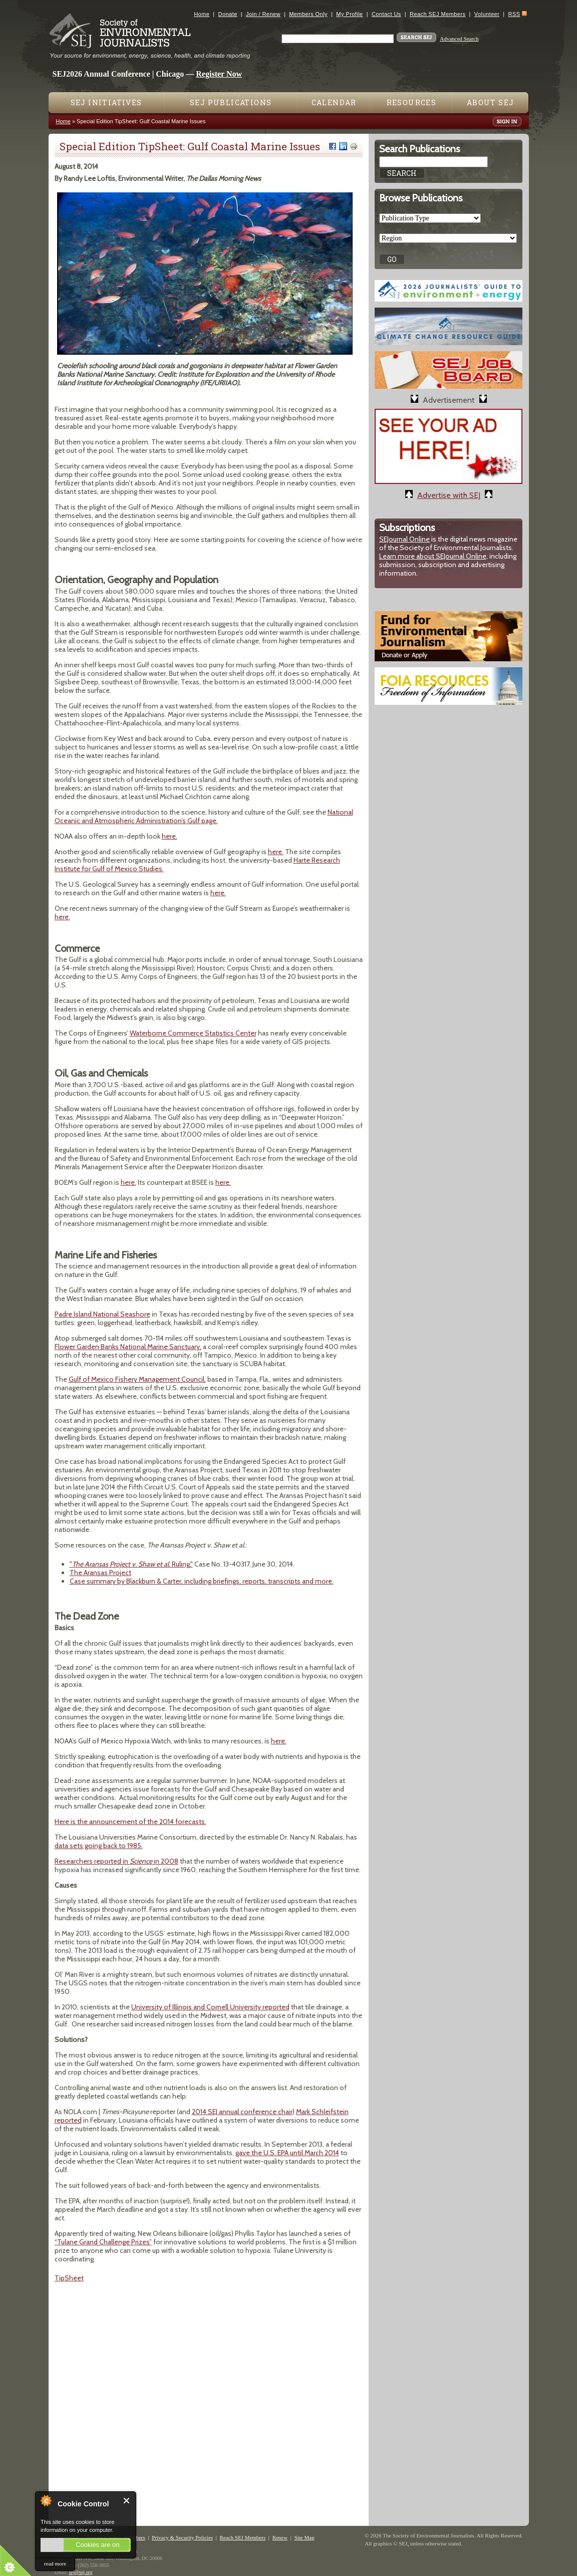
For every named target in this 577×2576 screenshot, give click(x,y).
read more (55, 2563)
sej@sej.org (81, 2572)
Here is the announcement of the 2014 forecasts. (130, 1821)
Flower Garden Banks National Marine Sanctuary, (128, 1346)
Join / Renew (263, 14)
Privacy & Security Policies (182, 2537)
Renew (280, 2537)
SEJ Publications (230, 102)
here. (169, 836)
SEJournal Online (404, 539)
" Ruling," (131, 1564)
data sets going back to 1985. (99, 1845)
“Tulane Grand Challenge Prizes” (103, 2241)
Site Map (305, 2537)
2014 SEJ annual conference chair (242, 2111)
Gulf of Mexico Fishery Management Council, (137, 1379)
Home (201, 14)
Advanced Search (459, 39)
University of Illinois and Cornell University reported (210, 2006)
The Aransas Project (100, 1572)
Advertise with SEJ (448, 495)
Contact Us (386, 14)
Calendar (334, 102)
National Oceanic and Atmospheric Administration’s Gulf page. (204, 816)
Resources (412, 102)
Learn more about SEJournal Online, (433, 556)
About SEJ (490, 102)
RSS (514, 14)
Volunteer (486, 14)
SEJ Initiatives (106, 102)
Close (127, 2500)
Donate (227, 14)
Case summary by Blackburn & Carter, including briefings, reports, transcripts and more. (202, 1581)
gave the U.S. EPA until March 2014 (287, 2152)
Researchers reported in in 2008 (116, 1861)
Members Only (308, 14)
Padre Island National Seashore (102, 1314)
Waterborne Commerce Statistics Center (193, 1033)
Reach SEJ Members (437, 14)
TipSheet (69, 2277)
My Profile (349, 14)
